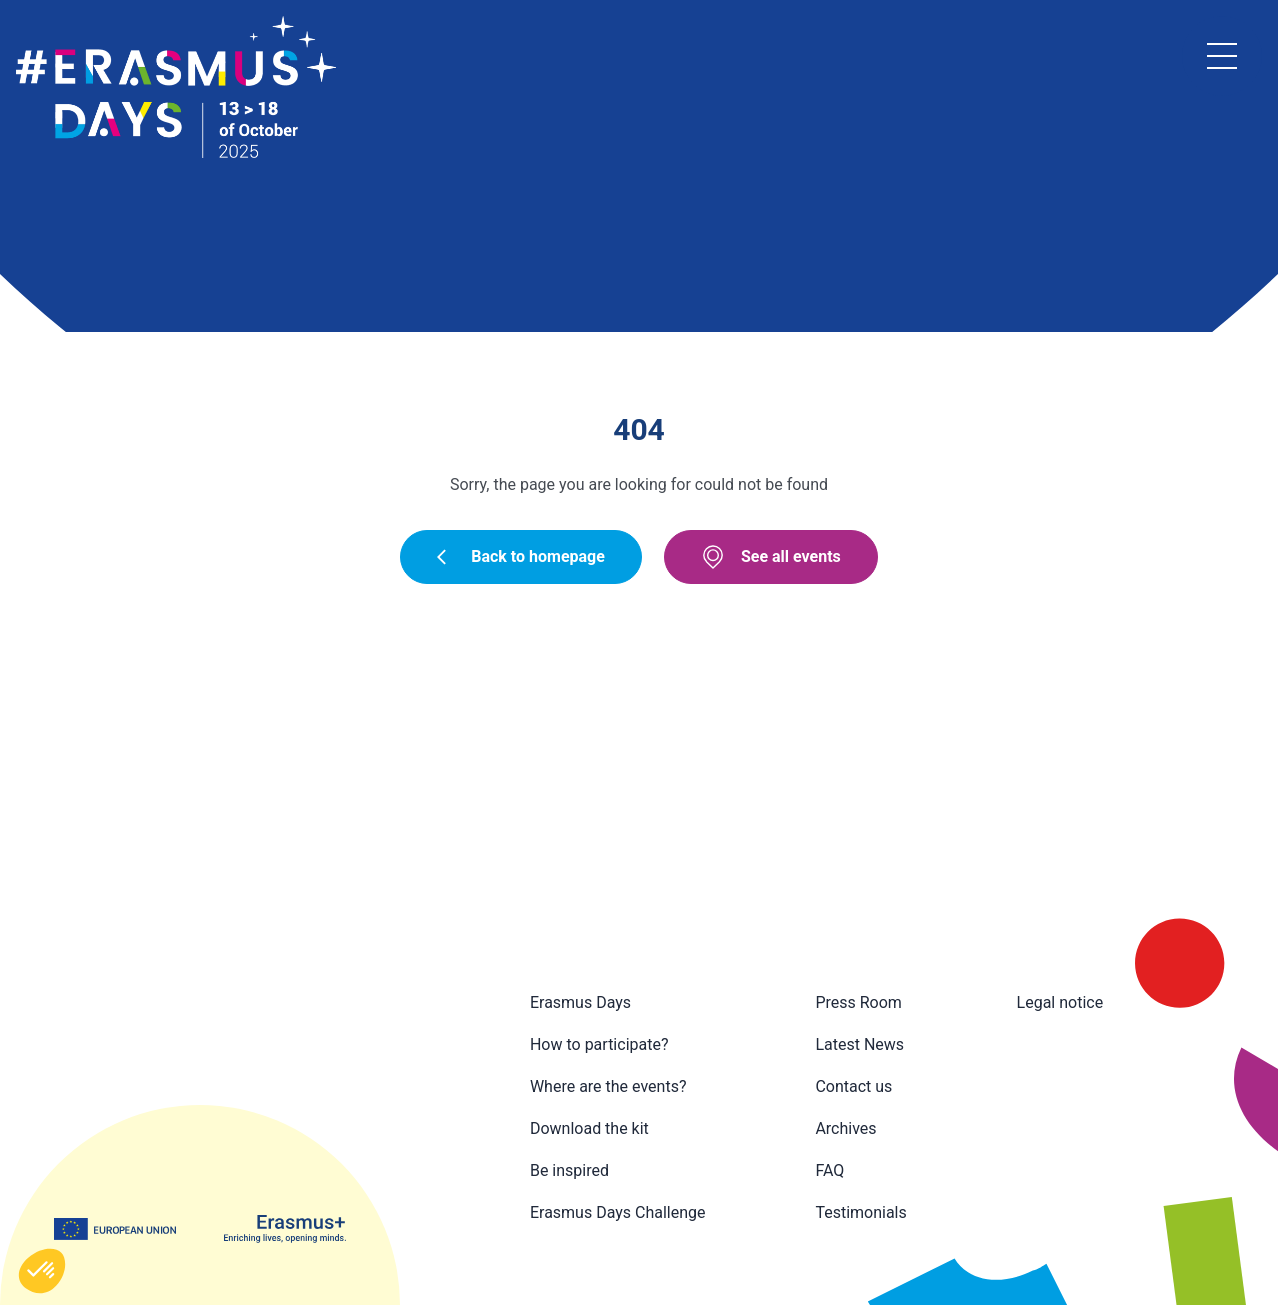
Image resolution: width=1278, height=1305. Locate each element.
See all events (771, 557)
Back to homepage (521, 556)
